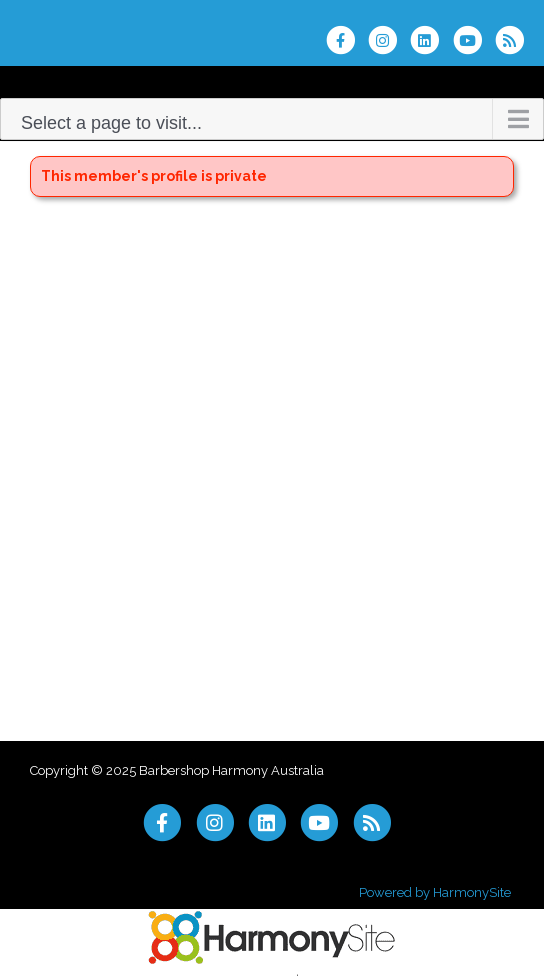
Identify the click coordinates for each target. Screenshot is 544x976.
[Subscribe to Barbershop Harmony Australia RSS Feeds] (514, 40)
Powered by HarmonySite (435, 892)
